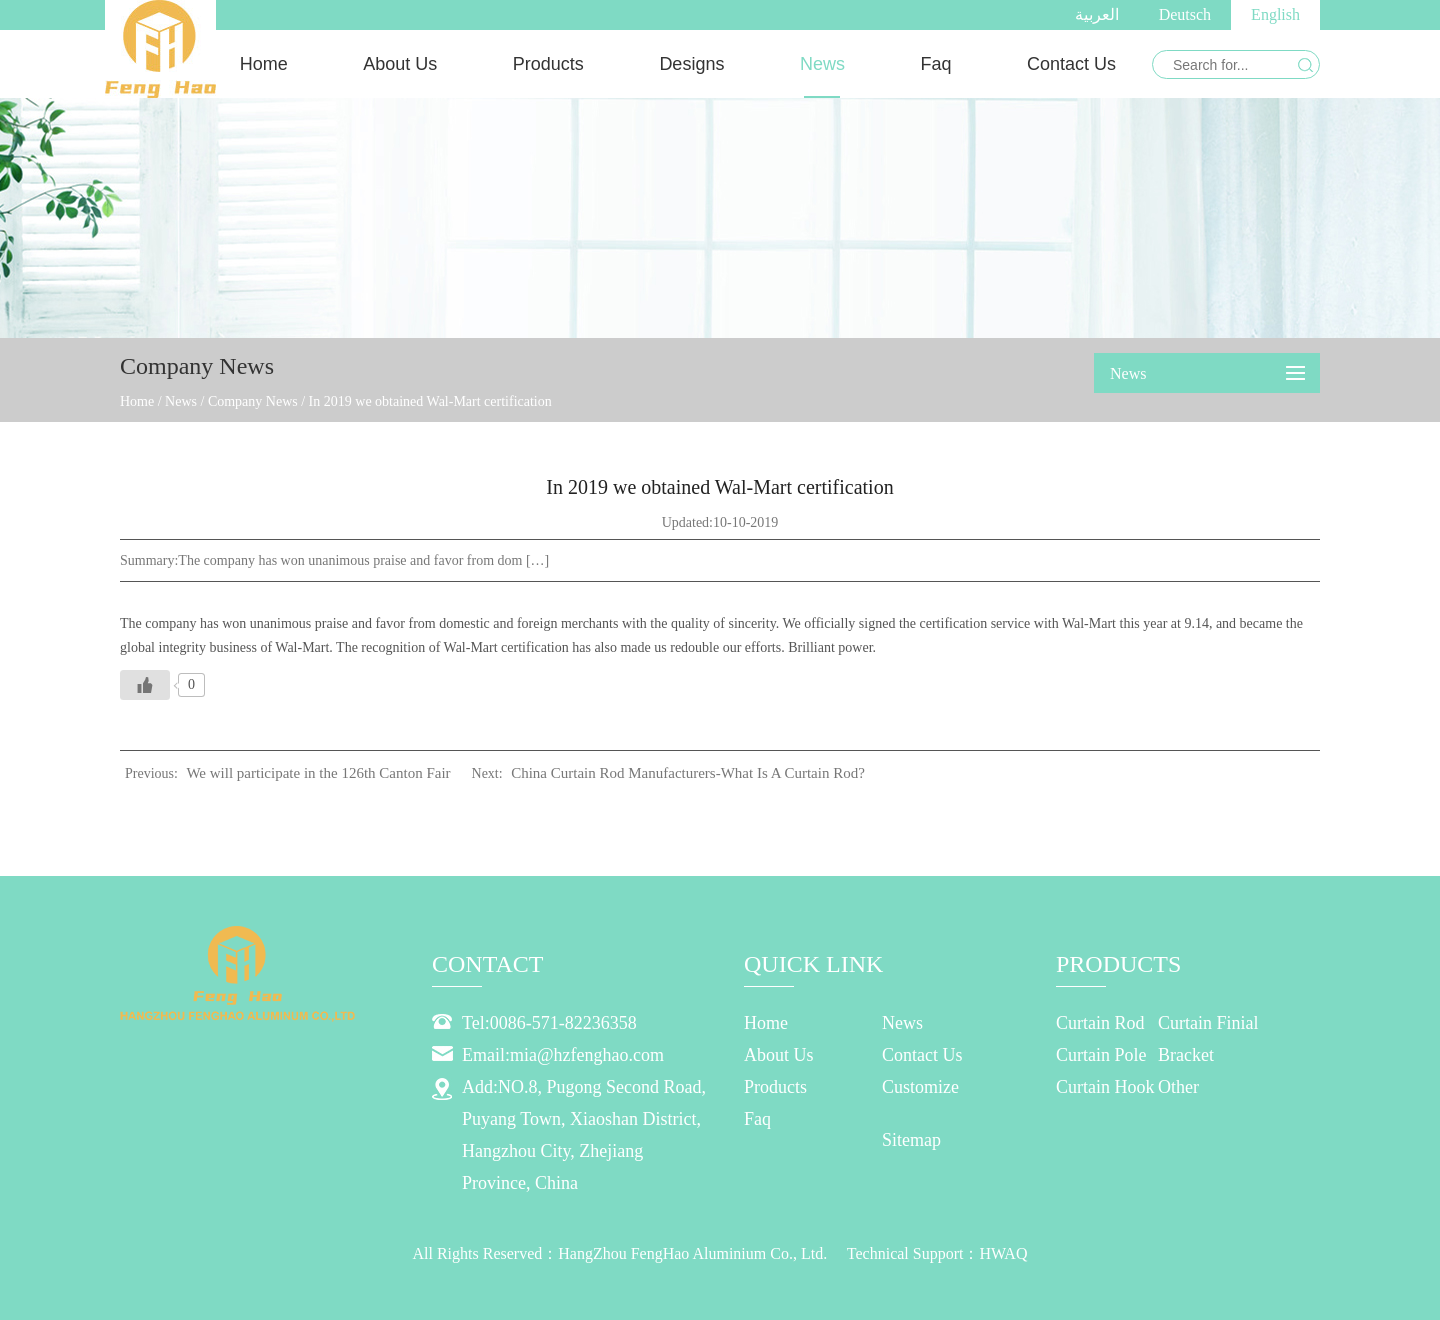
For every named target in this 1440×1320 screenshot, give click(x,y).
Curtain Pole (1101, 1055)
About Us (400, 64)
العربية (1097, 14)
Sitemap (911, 1140)
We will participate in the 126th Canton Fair (318, 773)
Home (264, 64)
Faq (935, 64)
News (822, 64)
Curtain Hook (1105, 1087)
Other (1178, 1087)
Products (548, 64)
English (1275, 14)
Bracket (1186, 1055)
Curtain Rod (1100, 1023)
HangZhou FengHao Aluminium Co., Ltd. (692, 1253)
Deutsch (1185, 14)
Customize (920, 1087)
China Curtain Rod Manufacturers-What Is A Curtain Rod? (688, 773)
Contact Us (1071, 64)
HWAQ (1003, 1253)
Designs (691, 64)
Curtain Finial (1208, 1023)
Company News (253, 401)
